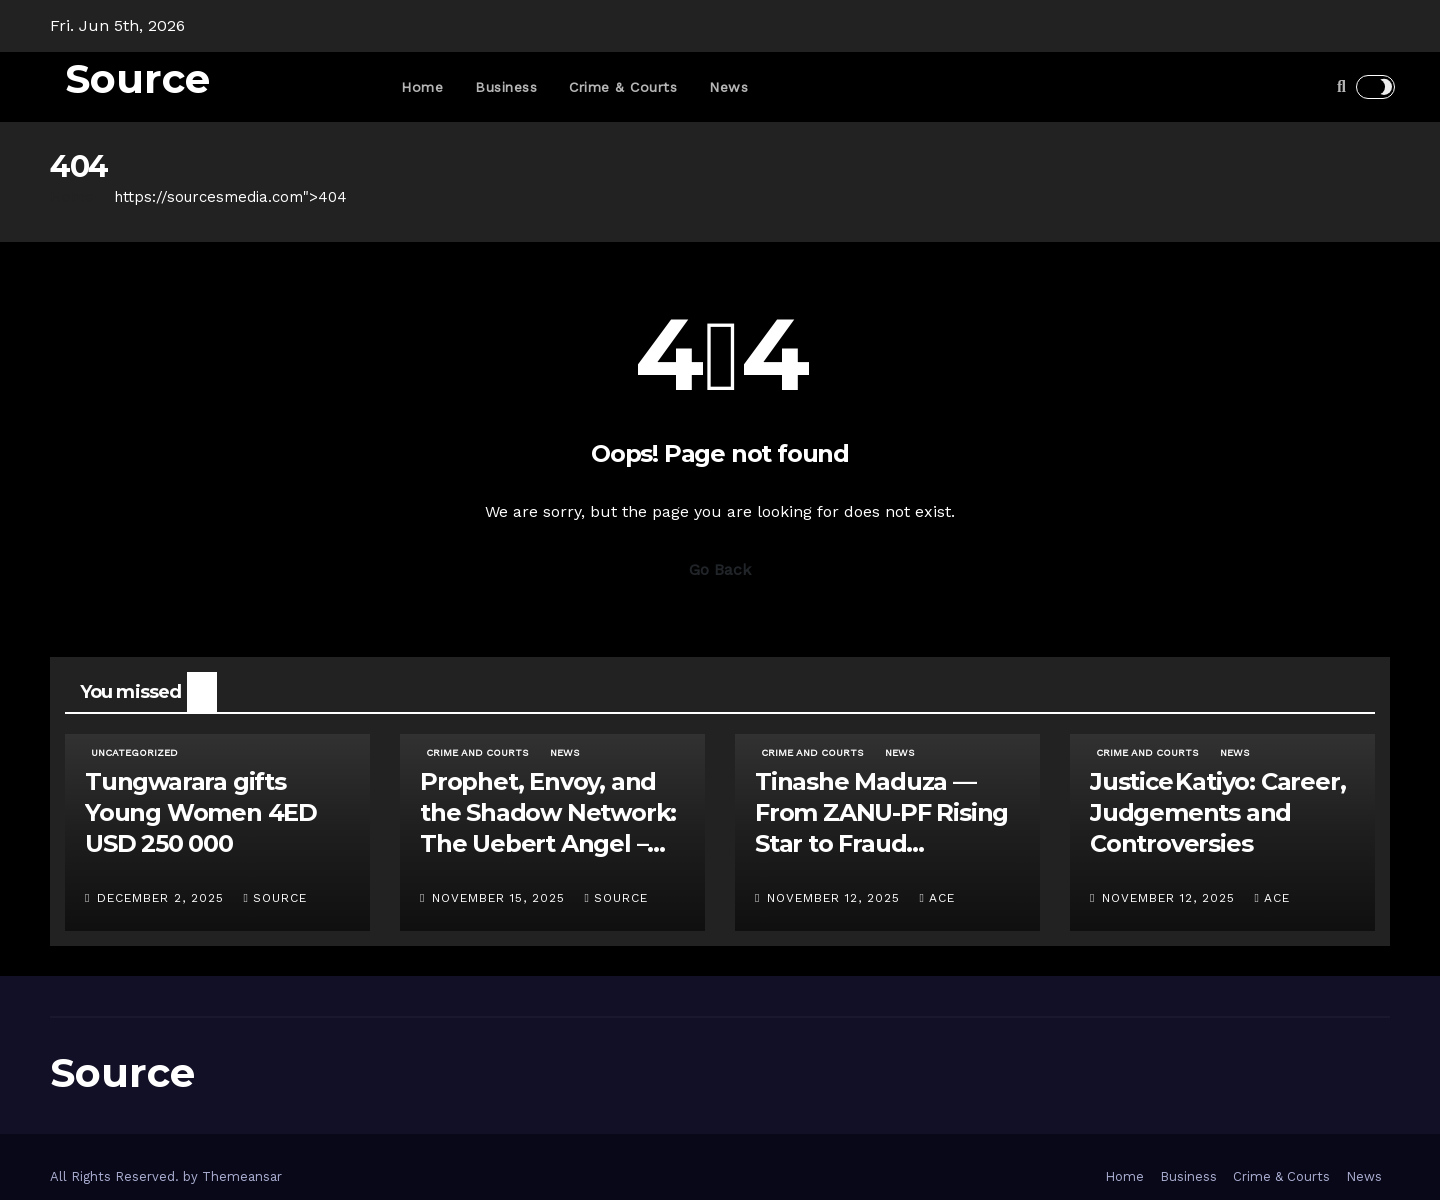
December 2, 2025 (163, 898)
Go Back (720, 569)
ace (936, 898)
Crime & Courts (623, 87)
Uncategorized (134, 752)
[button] (1341, 86)
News (728, 87)
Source (137, 78)
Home (422, 87)
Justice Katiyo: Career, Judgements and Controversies (1217, 812)
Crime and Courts (477, 752)
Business (506, 87)
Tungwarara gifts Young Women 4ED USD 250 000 (201, 812)
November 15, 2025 (501, 898)
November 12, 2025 (836, 898)
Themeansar (242, 1176)
